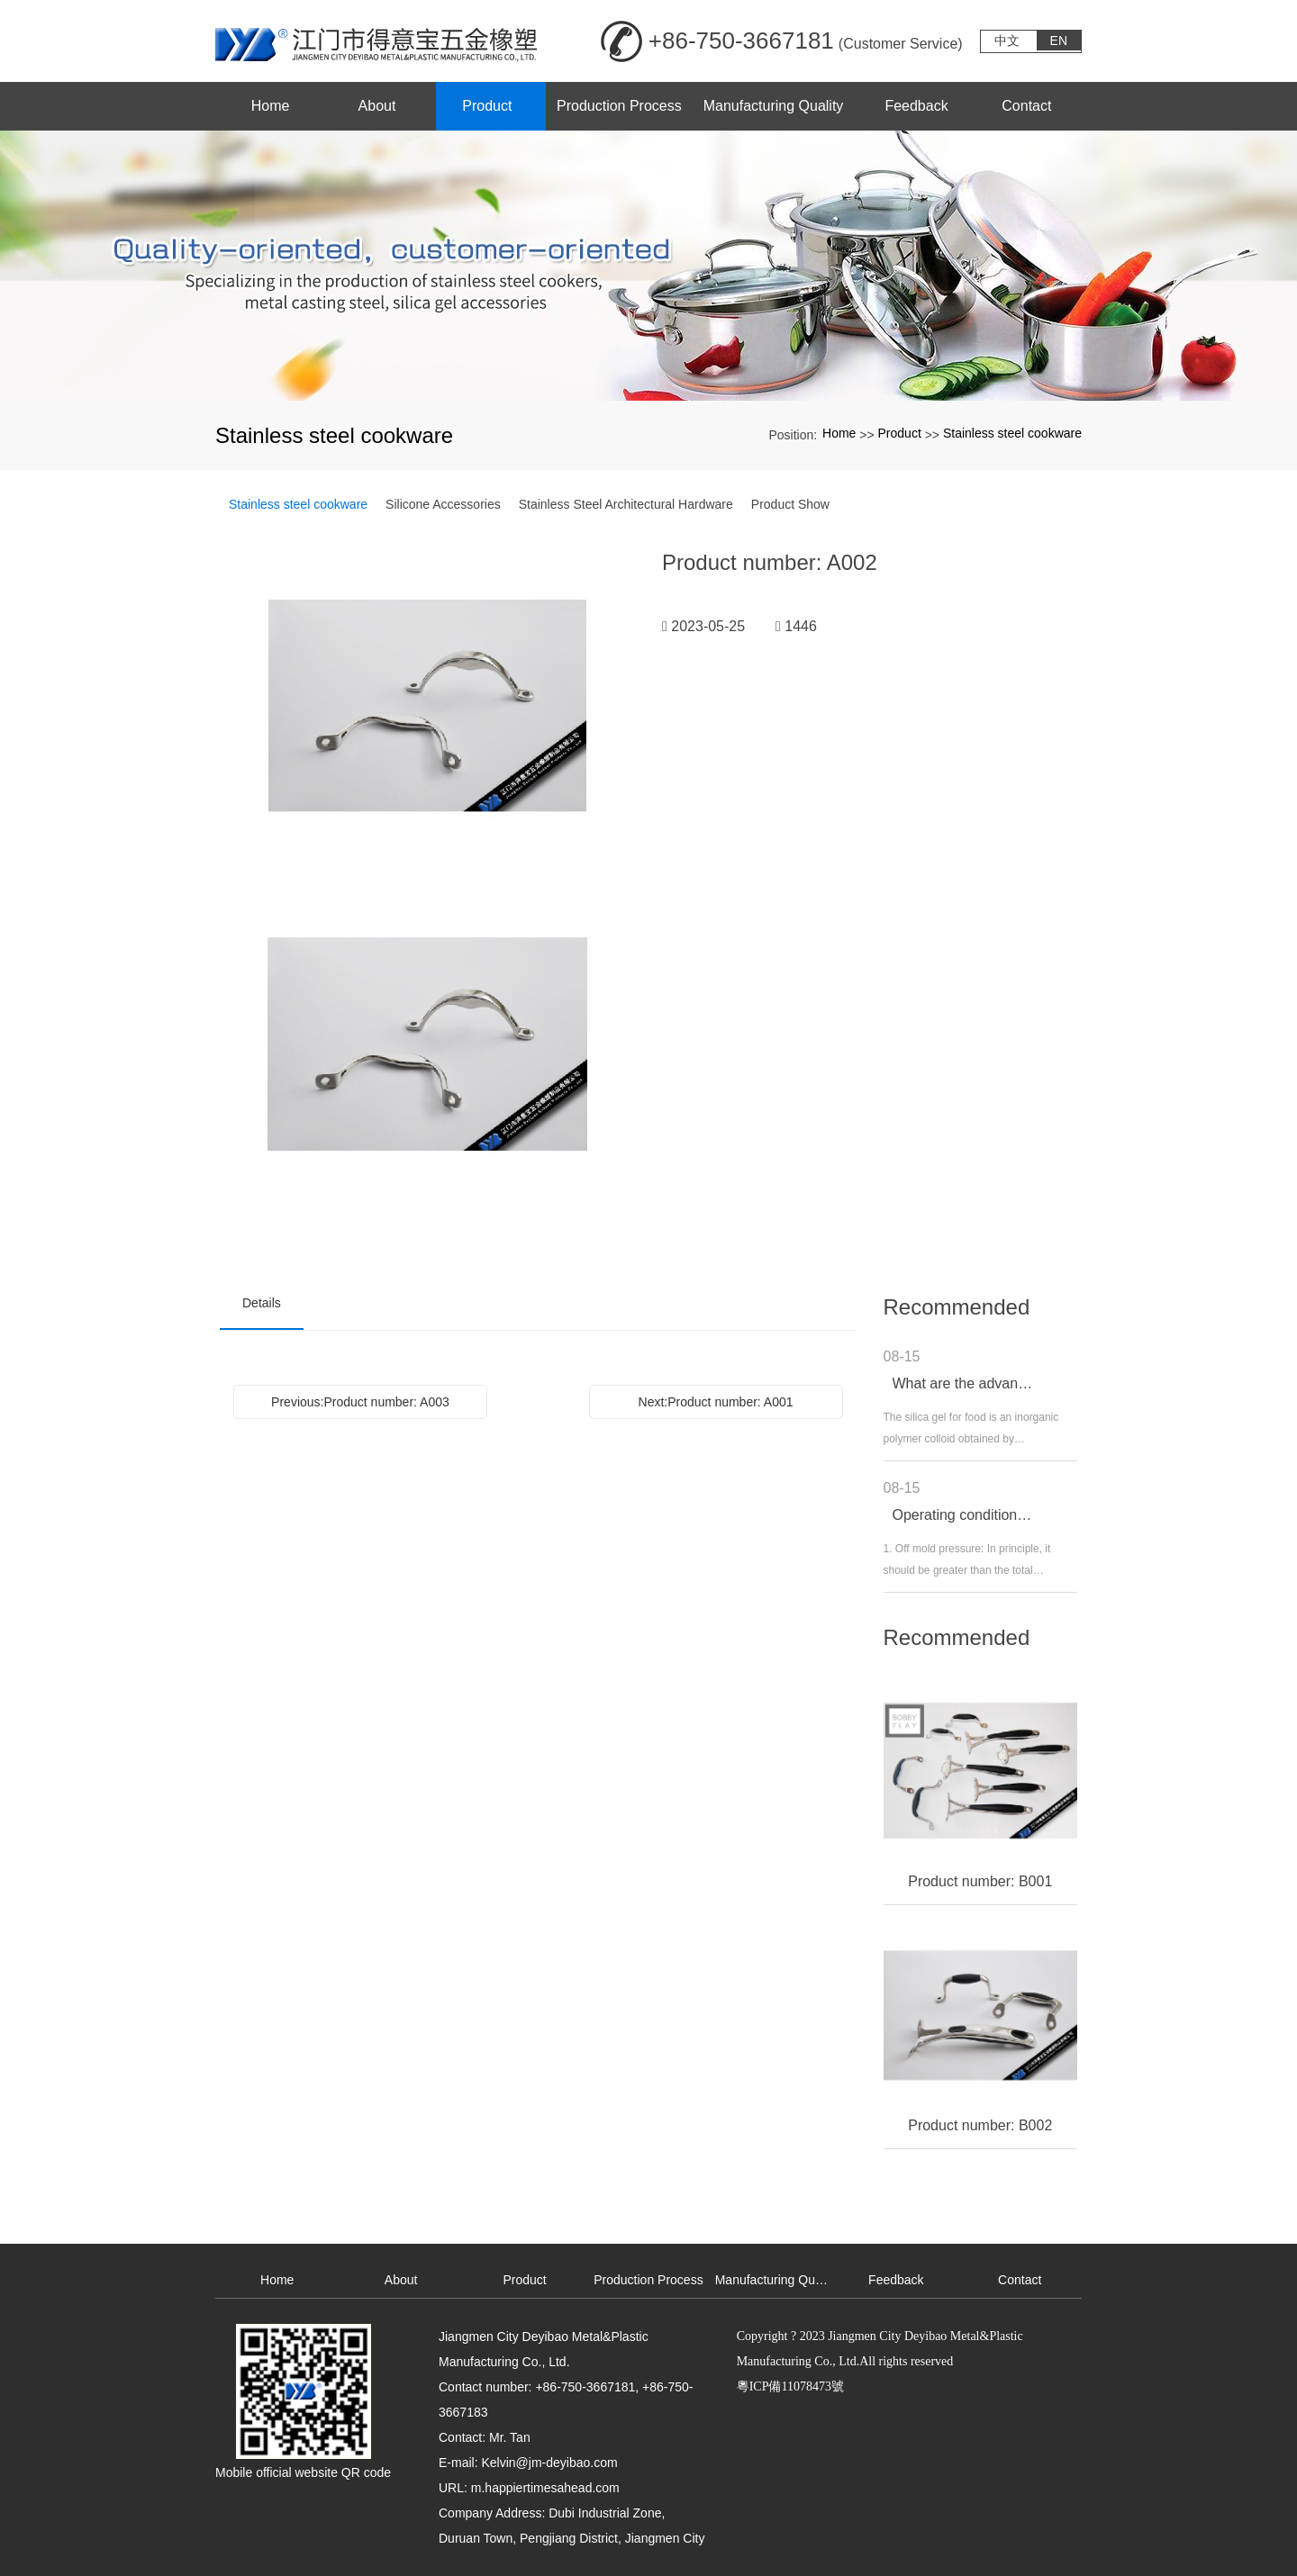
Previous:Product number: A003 (360, 1402)
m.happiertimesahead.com (545, 2488)
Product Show (790, 504)
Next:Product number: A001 (716, 1402)
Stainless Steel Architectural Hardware (626, 504)
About (401, 2280)
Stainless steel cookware (1012, 433)
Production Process (648, 2280)
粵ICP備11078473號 (790, 2386)
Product (899, 433)
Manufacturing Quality (774, 2280)
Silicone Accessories (443, 504)
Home (839, 433)
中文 (1007, 40)
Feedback (895, 2280)
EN (1058, 40)
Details (261, 1303)
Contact (1019, 2280)
